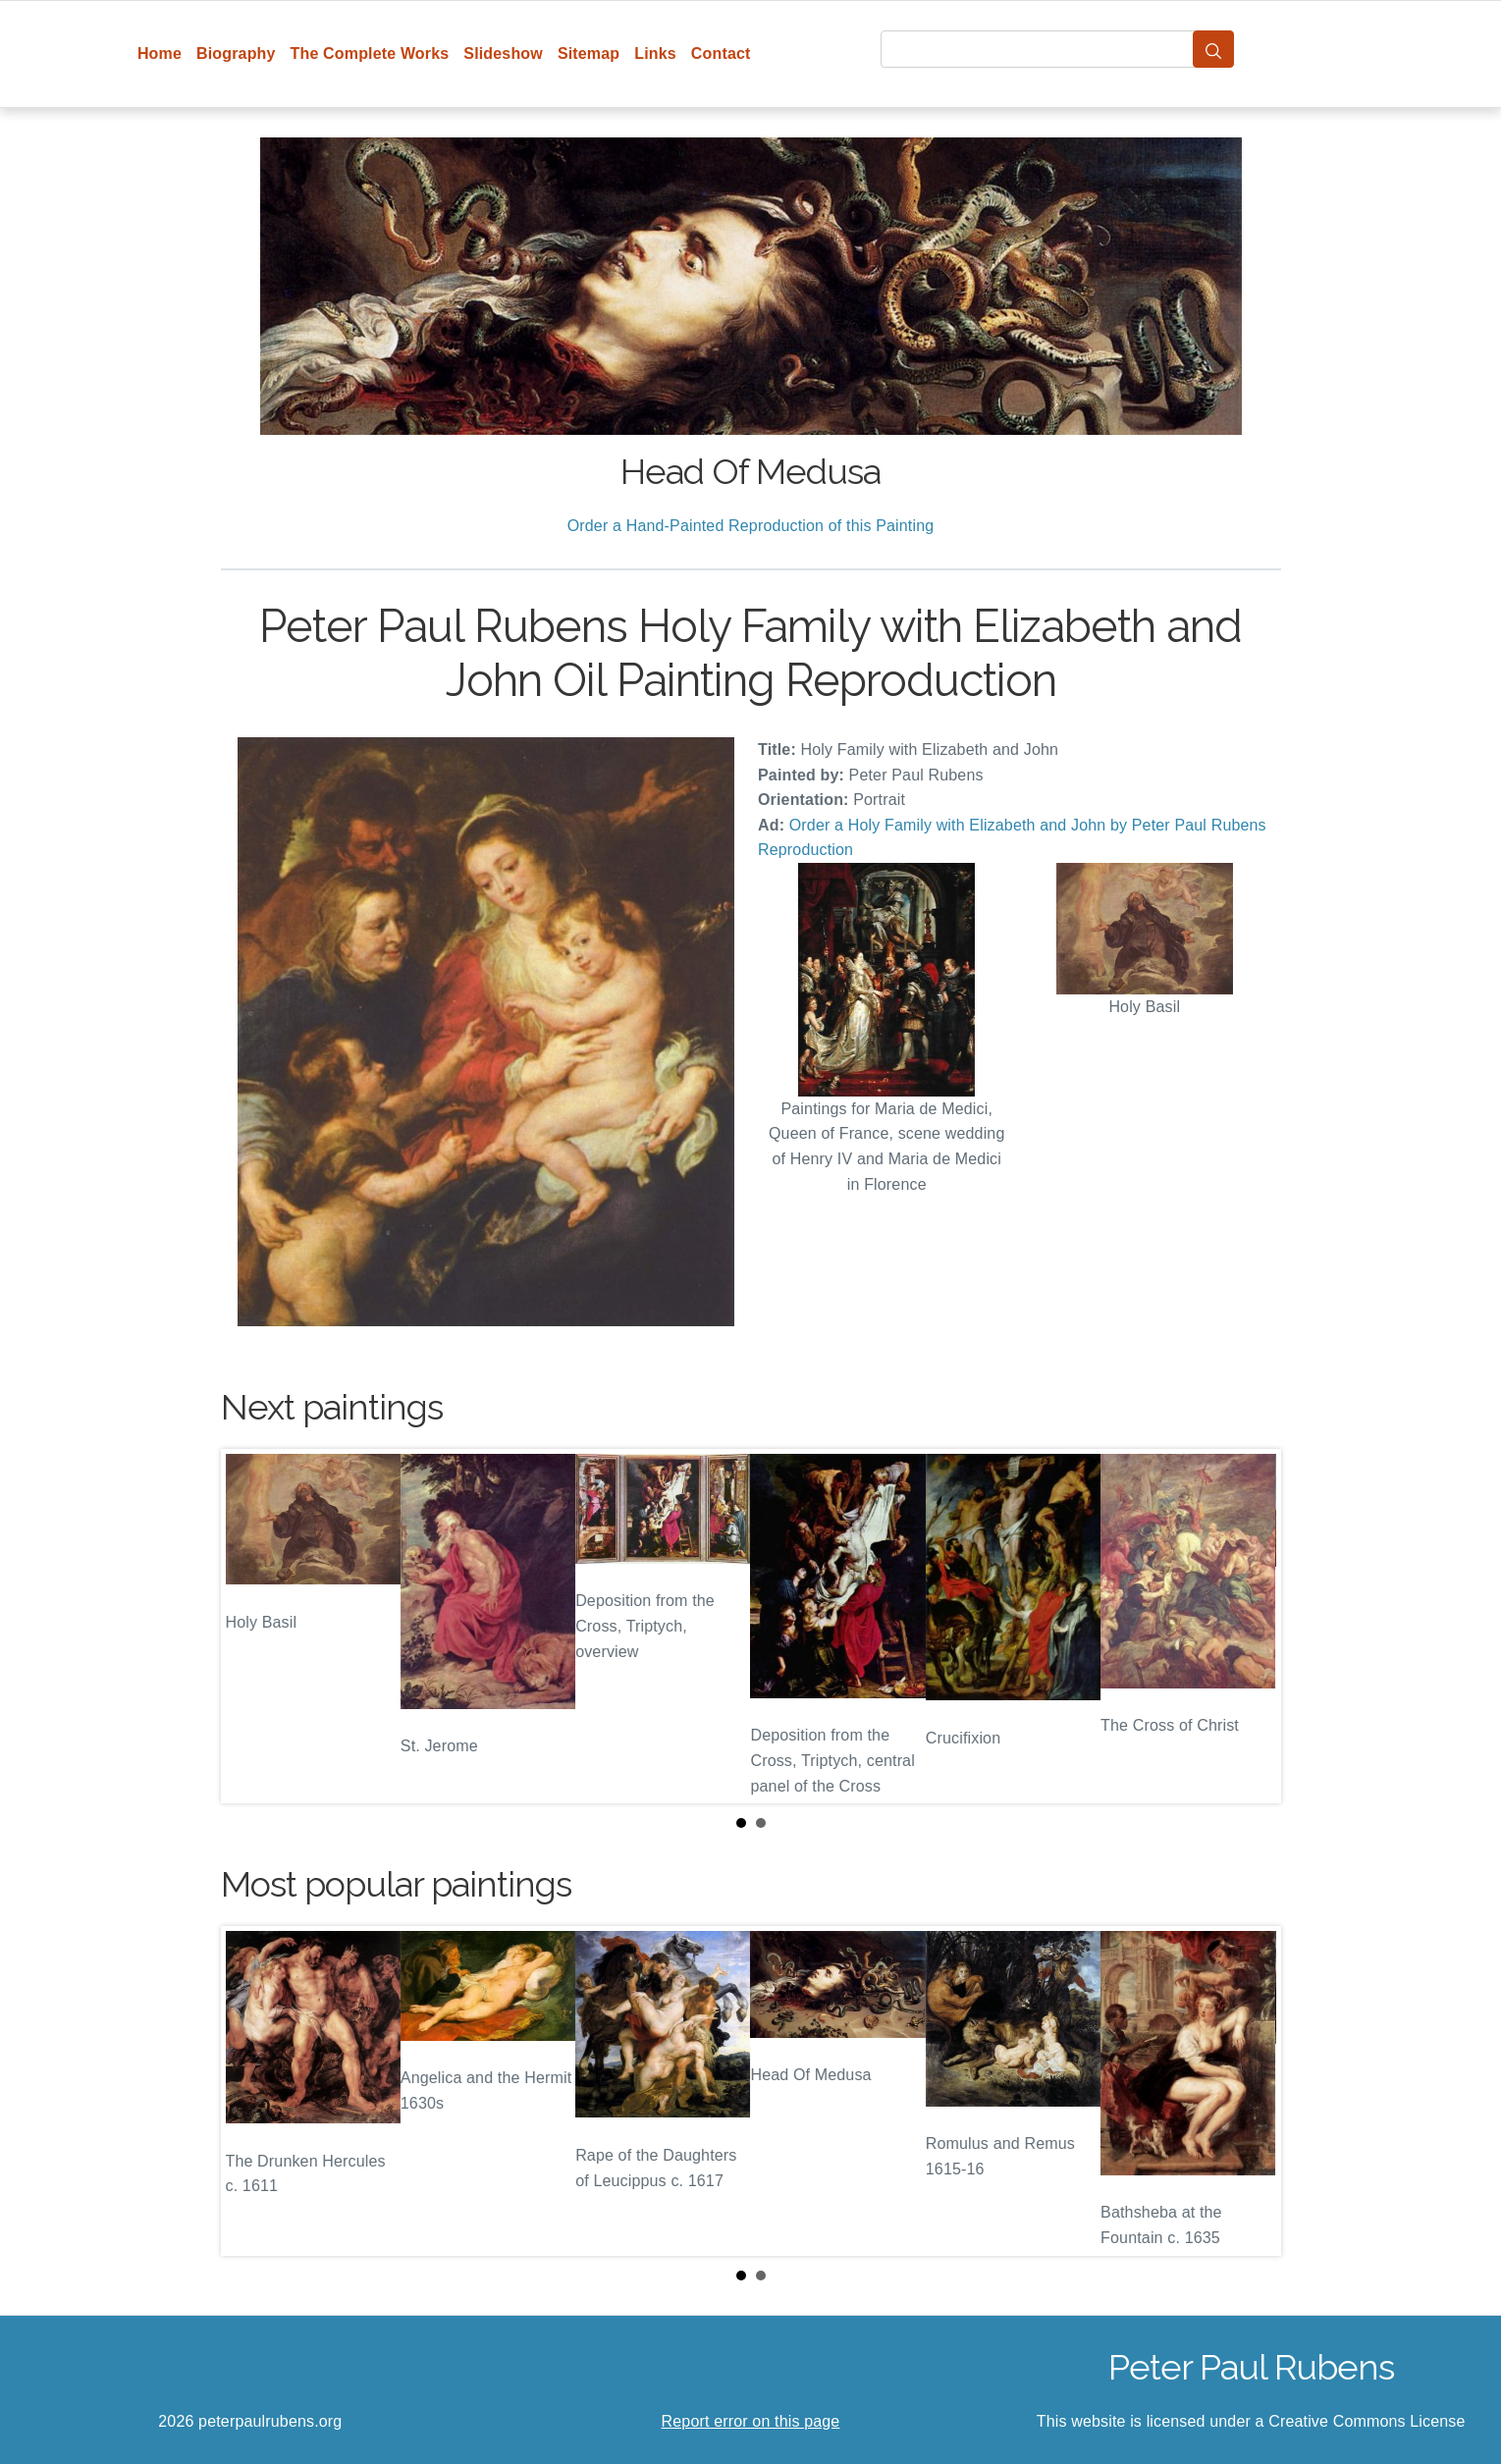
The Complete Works (370, 53)
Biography (236, 53)
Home (159, 53)
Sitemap (588, 53)
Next (1250, 1625)
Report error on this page (751, 2421)
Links (655, 53)
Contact (721, 53)
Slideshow (503, 53)
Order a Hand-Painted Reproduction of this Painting (751, 525)
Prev (251, 1625)
